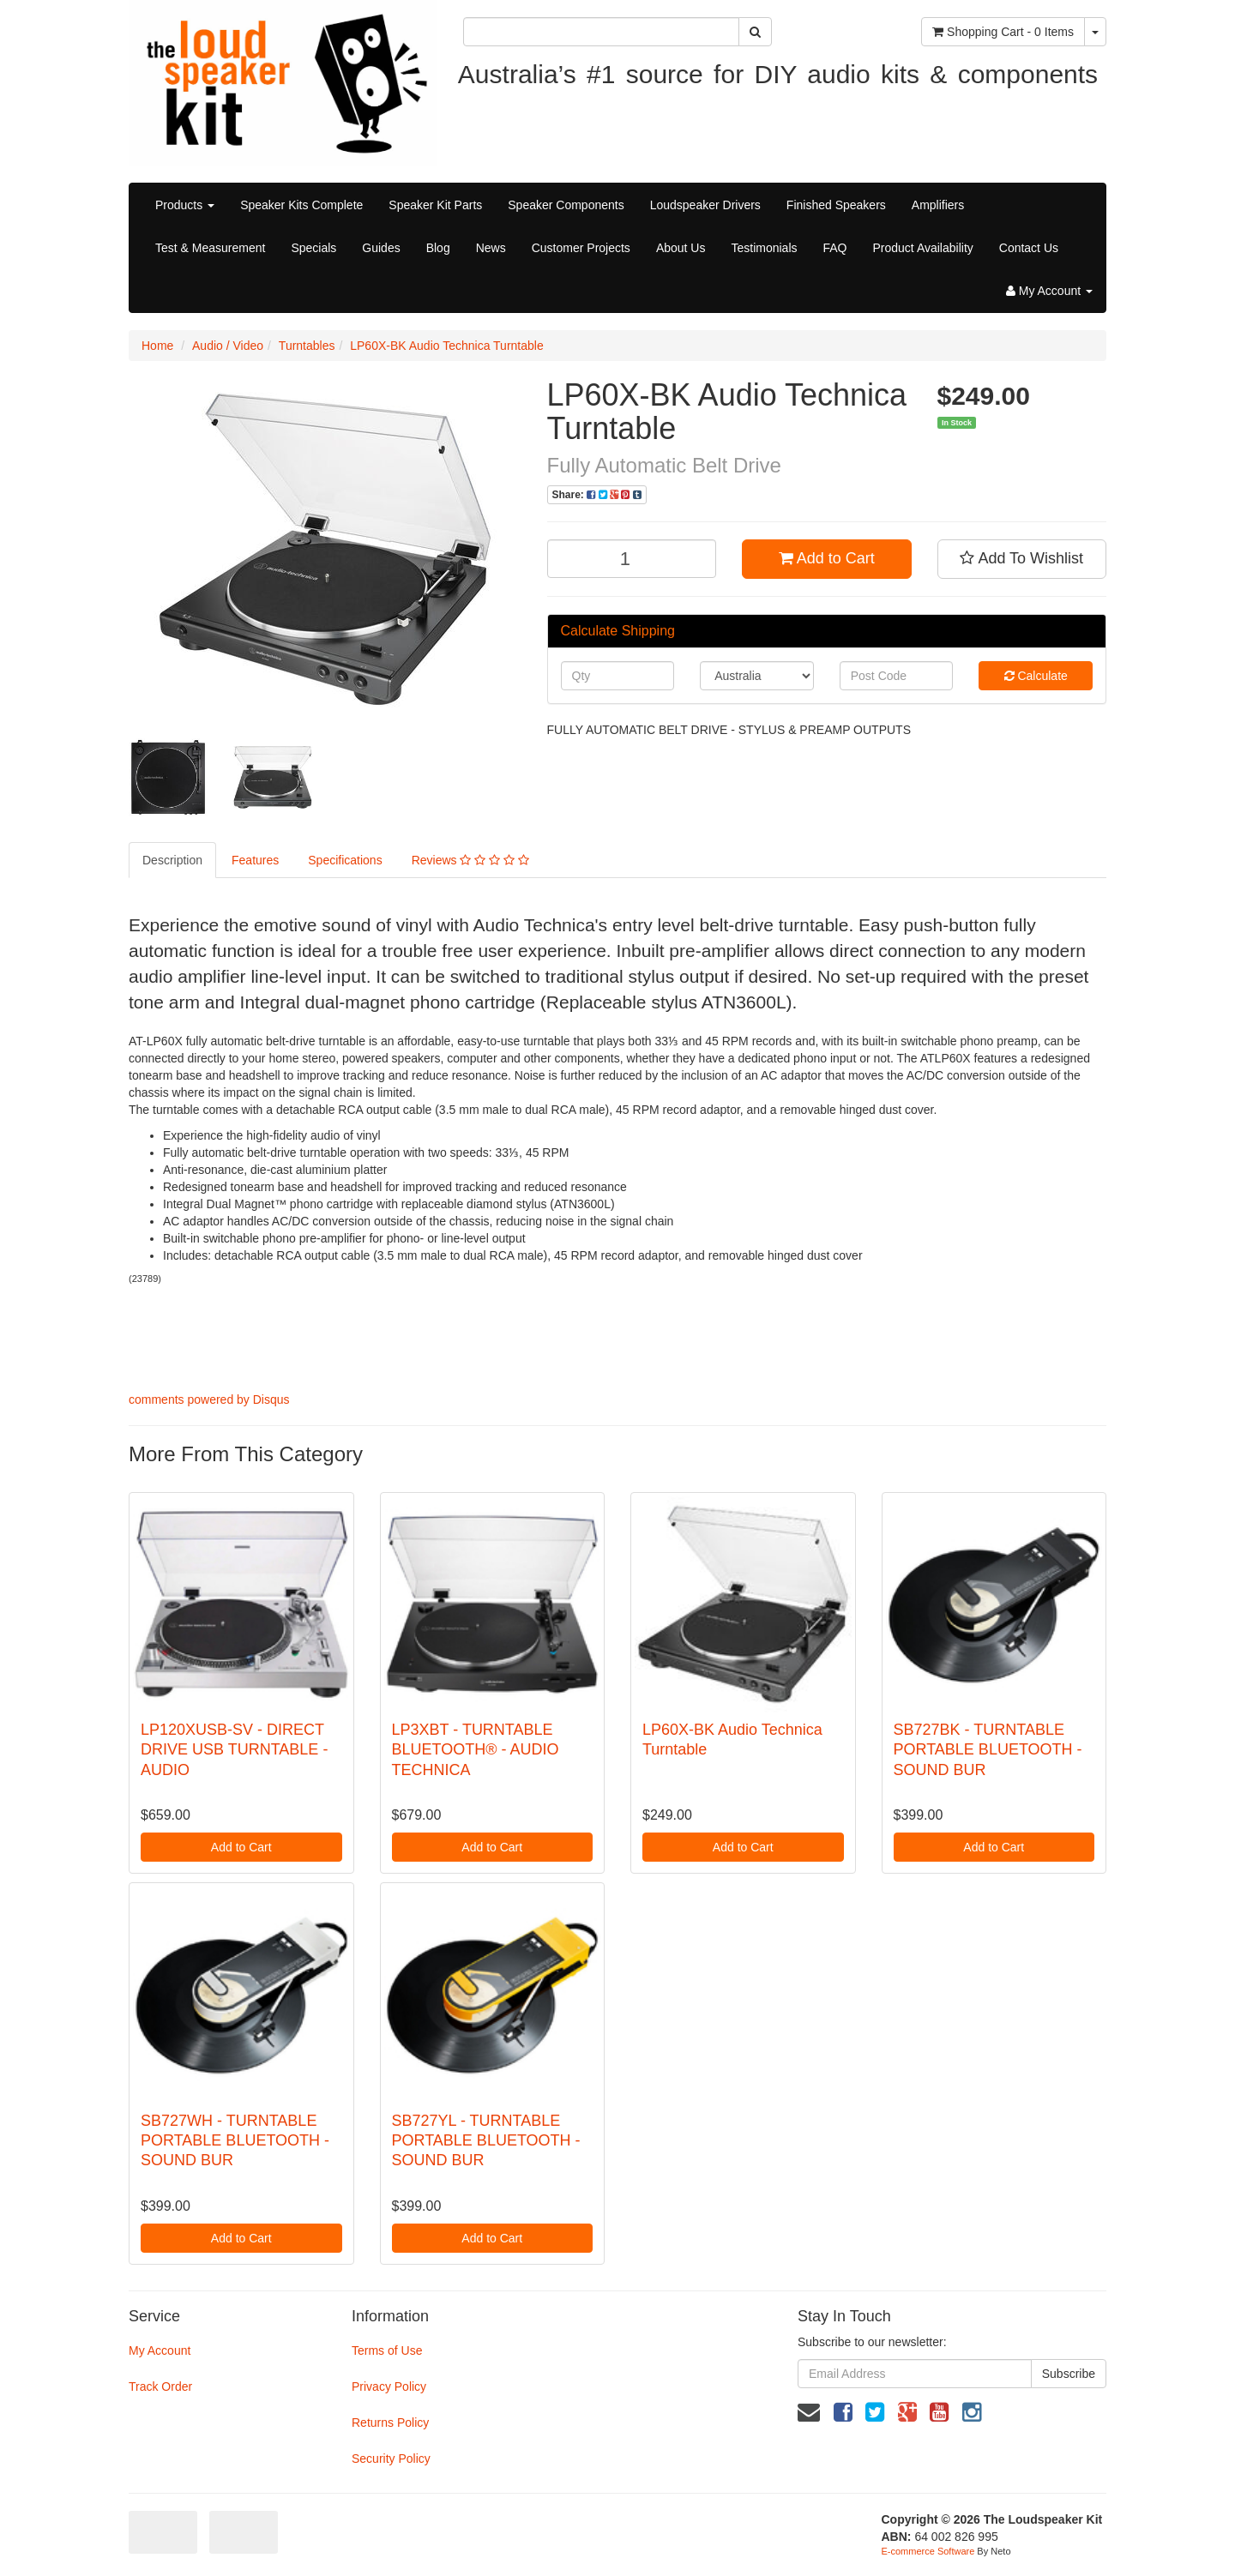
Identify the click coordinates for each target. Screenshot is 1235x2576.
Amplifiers (938, 205)
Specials (313, 248)
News (491, 248)
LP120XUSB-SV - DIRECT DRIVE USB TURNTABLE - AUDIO (234, 1750)
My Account (159, 2350)
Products (184, 205)
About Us (681, 248)
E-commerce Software (928, 2551)
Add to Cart (827, 558)
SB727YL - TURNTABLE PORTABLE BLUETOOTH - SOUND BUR (486, 2141)
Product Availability (923, 248)
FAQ (835, 248)
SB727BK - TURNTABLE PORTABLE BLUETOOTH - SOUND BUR (988, 1750)
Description (172, 860)
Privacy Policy (389, 2386)
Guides (381, 248)
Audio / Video (227, 345)
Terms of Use (387, 2350)
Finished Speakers (836, 205)
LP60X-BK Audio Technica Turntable (446, 345)
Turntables (307, 345)
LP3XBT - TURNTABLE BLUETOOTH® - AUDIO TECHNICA (475, 1750)
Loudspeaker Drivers (705, 205)
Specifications (345, 860)
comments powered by (209, 1399)
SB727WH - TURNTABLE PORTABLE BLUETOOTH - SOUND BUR (235, 2141)
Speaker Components (566, 205)
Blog (438, 248)
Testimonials (764, 248)
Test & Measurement (210, 248)
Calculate (1036, 676)
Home (157, 345)
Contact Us (1028, 248)
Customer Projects (581, 248)
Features (255, 860)
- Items (1003, 32)
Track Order (160, 2386)
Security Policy (391, 2458)
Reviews (470, 860)
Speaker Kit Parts (435, 205)
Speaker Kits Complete (301, 205)
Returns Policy (390, 2422)
